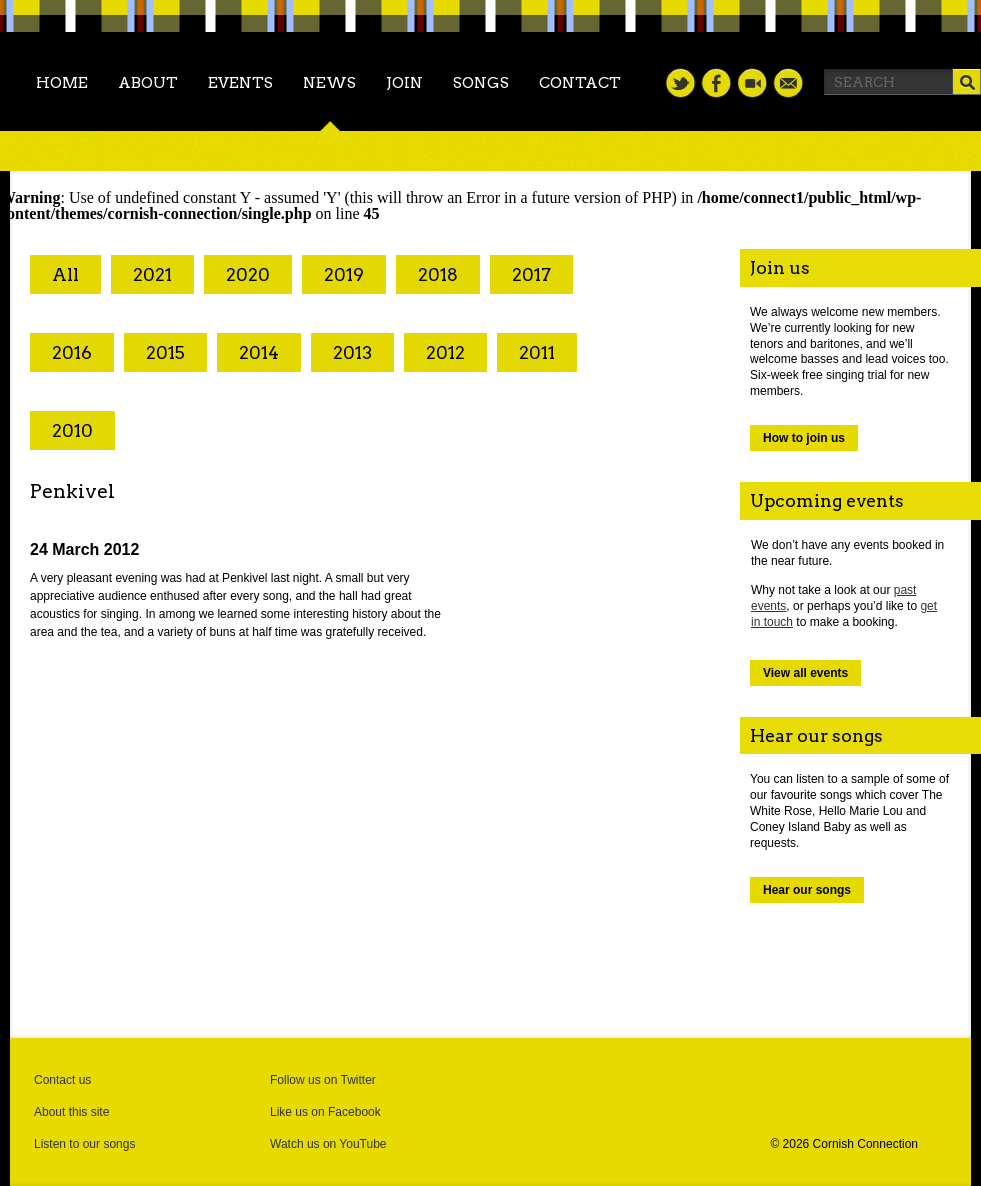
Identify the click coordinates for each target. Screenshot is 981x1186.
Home (62, 82)
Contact (580, 82)
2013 (352, 352)
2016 (72, 352)
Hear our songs (807, 890)
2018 (438, 274)
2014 (259, 352)
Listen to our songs (84, 1144)
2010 (72, 430)
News (329, 82)
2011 (537, 352)
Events (240, 82)
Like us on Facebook (325, 1112)
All (65, 274)
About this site (71, 1112)
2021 (152, 274)
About (148, 82)
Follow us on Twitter (323, 1080)
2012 (445, 352)
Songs (481, 82)
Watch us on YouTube (328, 1144)
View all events (805, 673)
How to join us (804, 438)
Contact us (62, 1080)
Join (404, 82)
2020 (248, 274)
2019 (344, 274)
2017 (531, 274)
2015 (165, 352)
